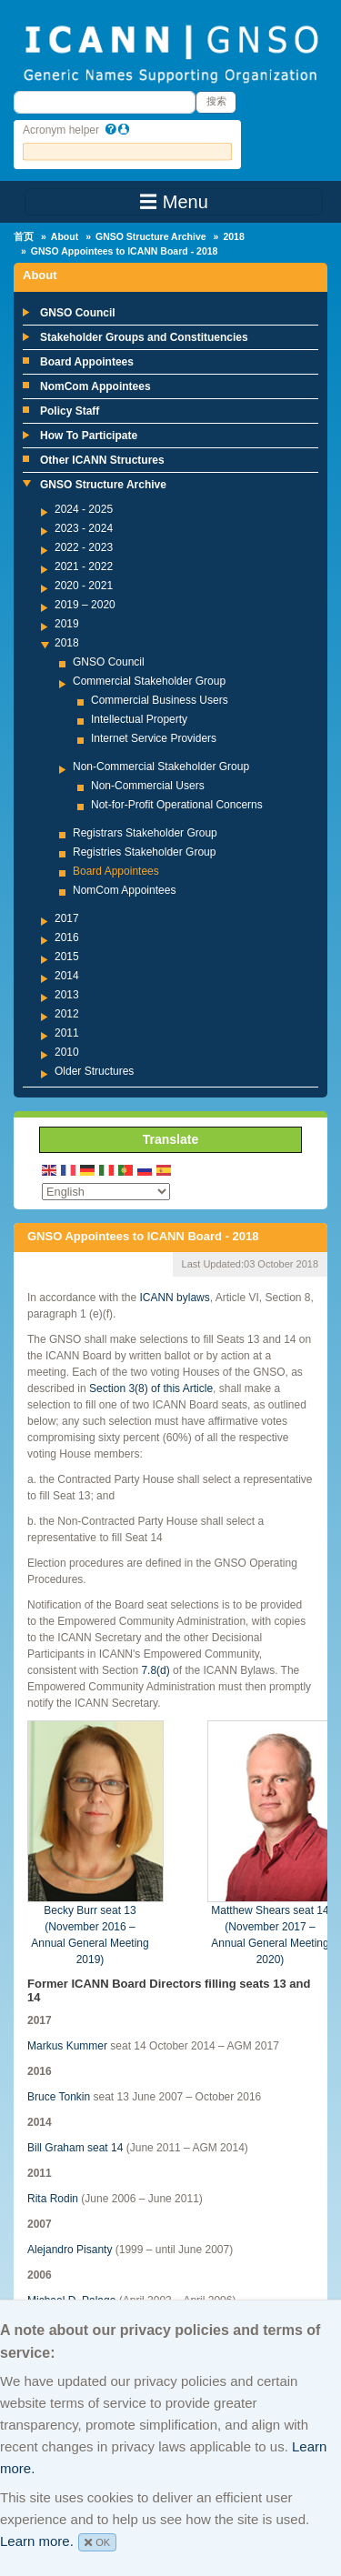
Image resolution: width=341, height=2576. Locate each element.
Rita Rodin (52, 2198)
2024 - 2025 (84, 509)
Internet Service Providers (153, 738)
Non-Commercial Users (148, 785)
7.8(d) (155, 1670)
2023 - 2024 (84, 528)
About (64, 236)
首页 (24, 236)
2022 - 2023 (84, 547)
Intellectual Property (139, 719)
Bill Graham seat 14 (75, 2147)
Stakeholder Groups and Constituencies (144, 337)
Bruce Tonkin (58, 2096)
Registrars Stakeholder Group (145, 833)
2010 (67, 1052)
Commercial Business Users (159, 700)
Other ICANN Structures (102, 460)
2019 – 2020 (85, 604)
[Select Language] (106, 1191)
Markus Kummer (67, 2046)
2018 (233, 236)
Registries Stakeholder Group (144, 852)
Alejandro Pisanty (69, 2249)
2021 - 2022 (84, 566)
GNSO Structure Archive (150, 236)
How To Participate (88, 435)
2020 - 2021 (84, 585)
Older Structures (94, 1071)
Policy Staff (69, 411)
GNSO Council (77, 312)
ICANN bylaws (174, 1297)
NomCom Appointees (95, 386)
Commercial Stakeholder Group (149, 681)
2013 (67, 994)
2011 (67, 1033)
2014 (67, 975)
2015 (67, 956)
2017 (67, 918)
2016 (67, 937)
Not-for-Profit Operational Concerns (177, 804)
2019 (67, 623)
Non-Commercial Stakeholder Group (161, 766)
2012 (67, 1013)
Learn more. (37, 2541)
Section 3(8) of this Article (151, 1388)
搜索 (216, 100)
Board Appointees (87, 362)
